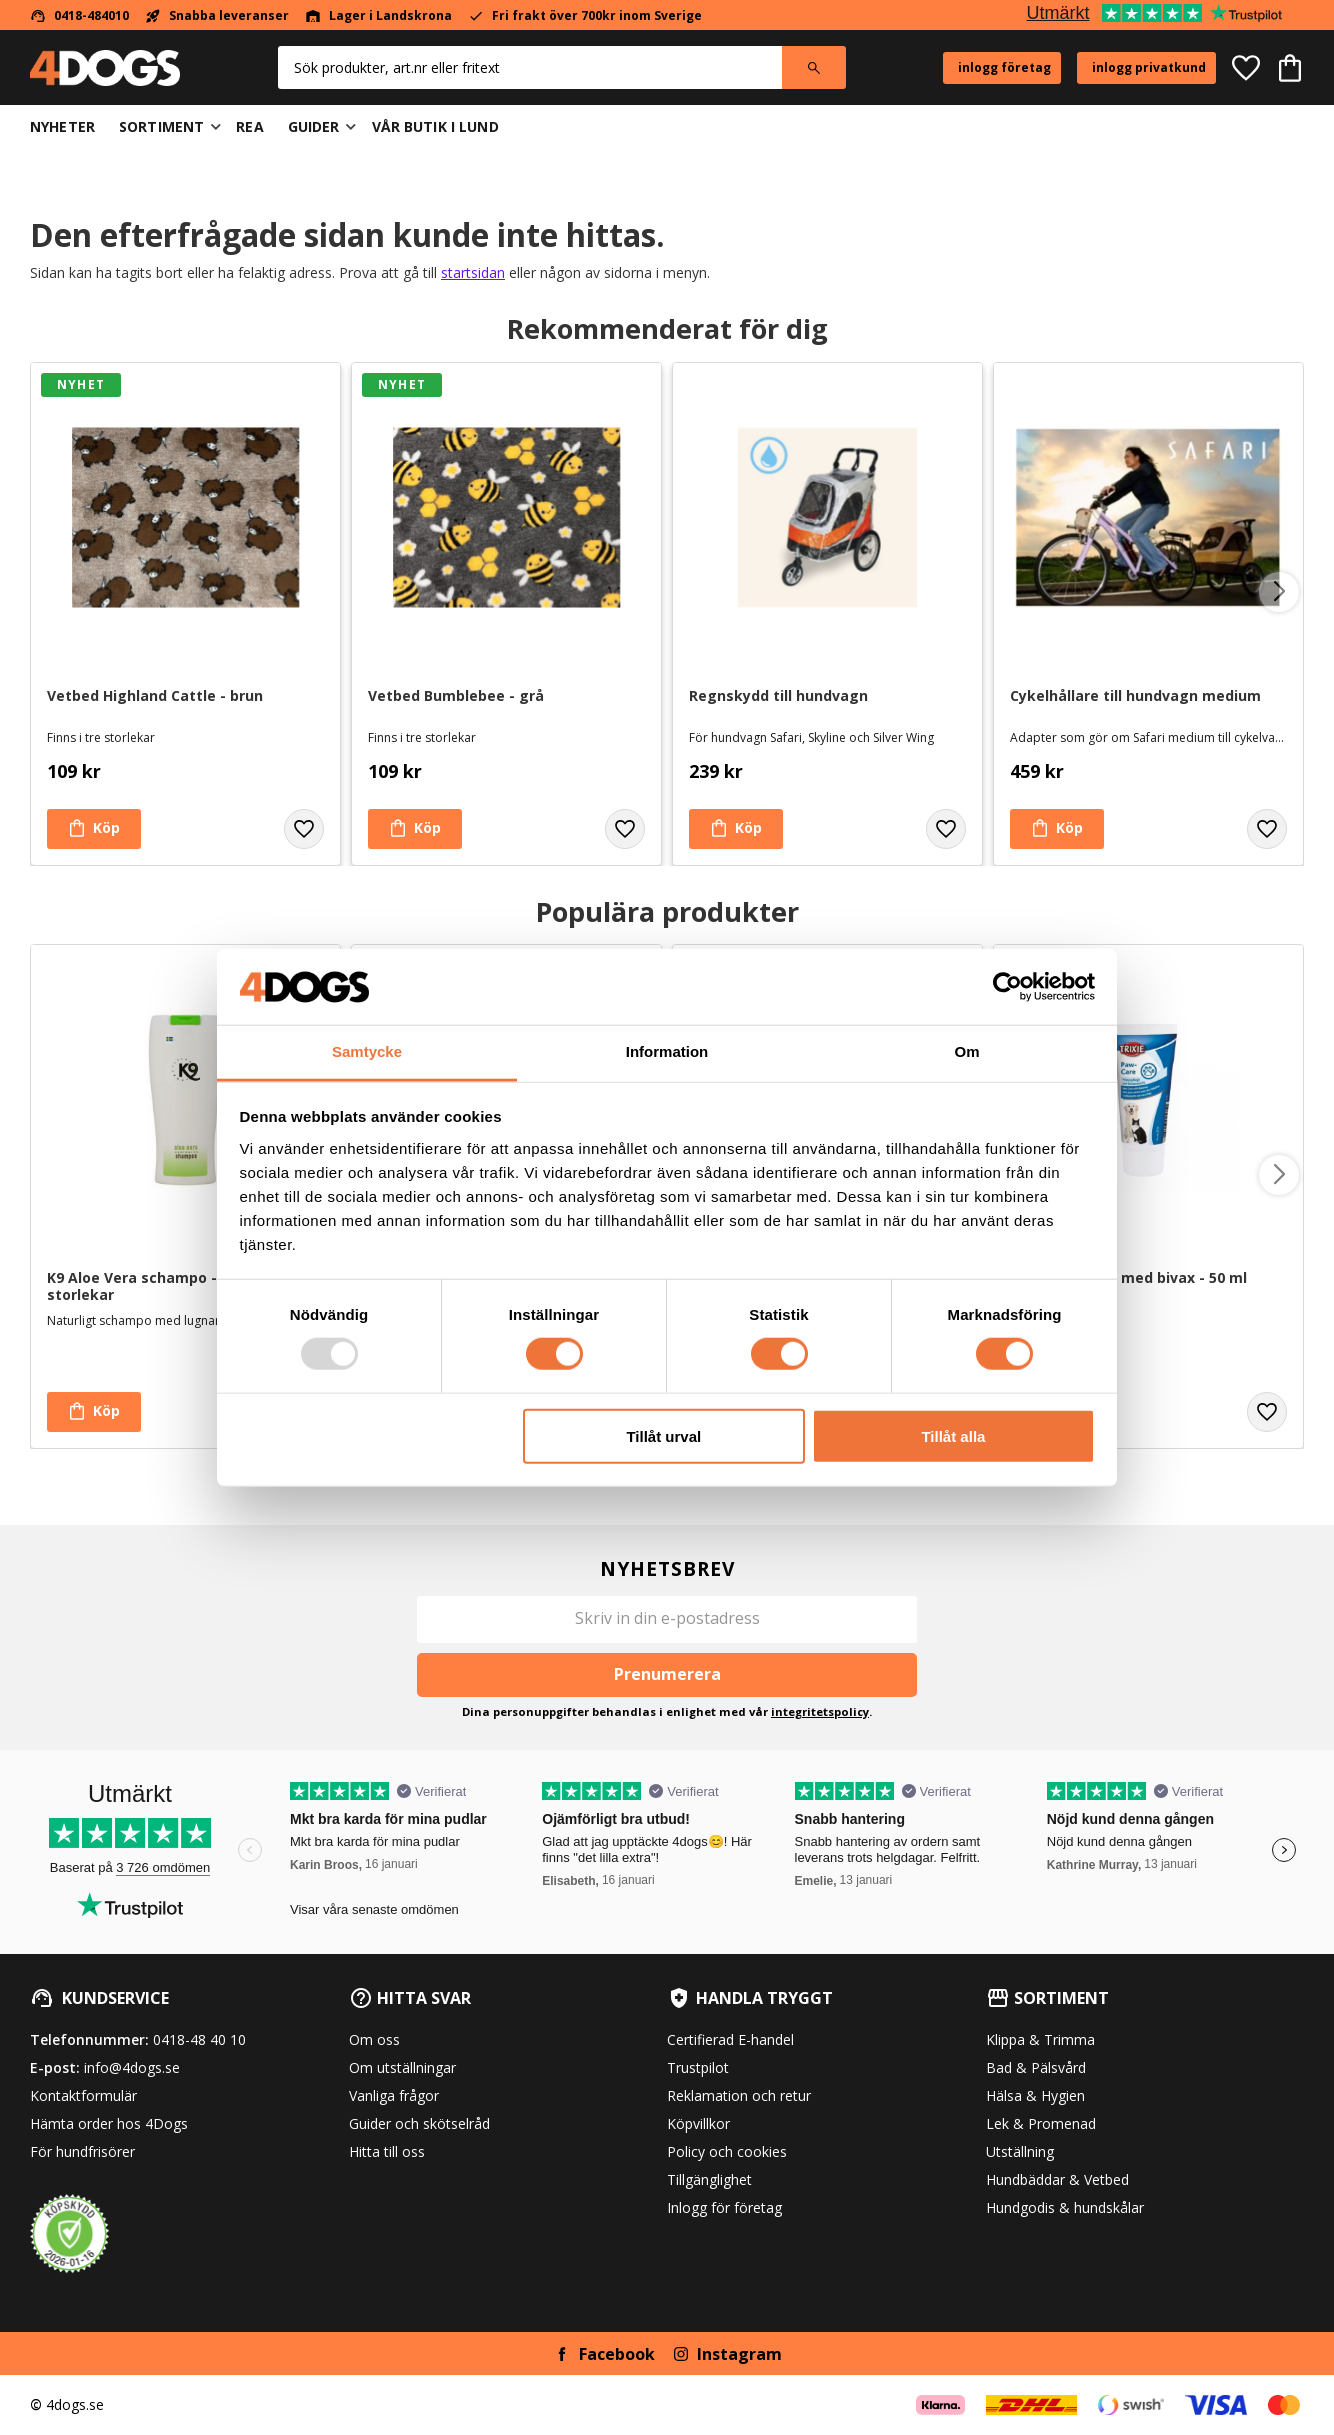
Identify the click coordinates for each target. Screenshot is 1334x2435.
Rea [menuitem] (249, 126)
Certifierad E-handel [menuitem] (730, 2039)
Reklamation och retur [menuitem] (739, 2095)
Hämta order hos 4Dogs (109, 2123)
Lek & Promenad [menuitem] (1041, 2123)
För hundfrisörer (82, 2151)
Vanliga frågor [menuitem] (394, 2095)
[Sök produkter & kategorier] (530, 67)
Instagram (739, 2354)
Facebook (617, 2354)
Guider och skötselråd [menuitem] (419, 2123)
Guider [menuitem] (314, 126)
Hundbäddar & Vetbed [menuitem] (1057, 2179)
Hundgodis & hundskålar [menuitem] (1065, 2207)
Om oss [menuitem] (374, 2039)
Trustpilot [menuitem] (698, 2067)
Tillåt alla (953, 1435)
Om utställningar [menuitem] (402, 2067)
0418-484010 (91, 15)
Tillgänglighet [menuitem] (709, 2179)
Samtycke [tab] (367, 1051)
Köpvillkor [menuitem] (698, 2123)
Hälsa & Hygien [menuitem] (1035, 2095)
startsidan (473, 272)
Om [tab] (966, 1051)
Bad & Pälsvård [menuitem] (1036, 2067)
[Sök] (814, 67)
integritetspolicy (820, 1711)
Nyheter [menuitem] (62, 126)
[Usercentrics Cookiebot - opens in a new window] (1007, 987)
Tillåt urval (663, 1435)
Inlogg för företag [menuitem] (724, 2207)
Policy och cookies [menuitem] (727, 2151)
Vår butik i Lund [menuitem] (435, 126)
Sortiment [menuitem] (161, 126)
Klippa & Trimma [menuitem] (1040, 2039)
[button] (1246, 68)
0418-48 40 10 (199, 2039)
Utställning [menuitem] (1020, 2151)
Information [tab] (667, 1051)
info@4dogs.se (132, 2067)
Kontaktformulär (83, 2095)
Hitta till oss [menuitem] (387, 2151)
